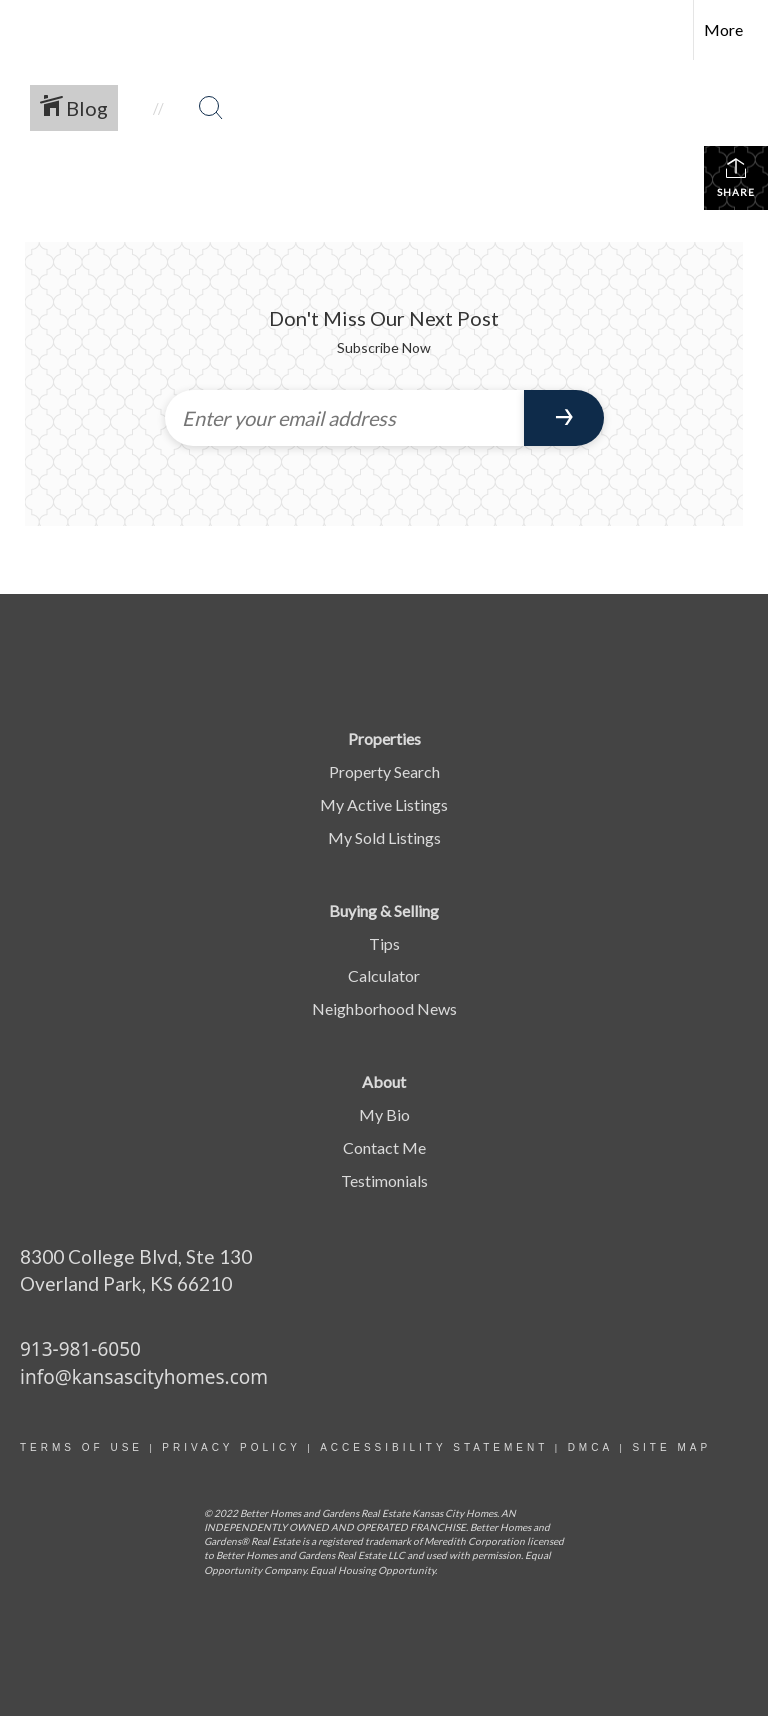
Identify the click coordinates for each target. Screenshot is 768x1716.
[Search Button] (211, 108)
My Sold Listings (384, 837)
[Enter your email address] (344, 418)
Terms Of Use (81, 1447)
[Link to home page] (25, 30)
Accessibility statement (434, 1447)
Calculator (384, 975)
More (723, 29)
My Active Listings (384, 804)
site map (671, 1447)
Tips (384, 943)
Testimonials (384, 1180)
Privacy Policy (231, 1447)
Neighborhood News (384, 1008)
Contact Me (384, 1147)
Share (736, 177)
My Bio (384, 1114)
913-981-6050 (80, 1349)
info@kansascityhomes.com (144, 1377)
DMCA (590, 1447)
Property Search (384, 771)
